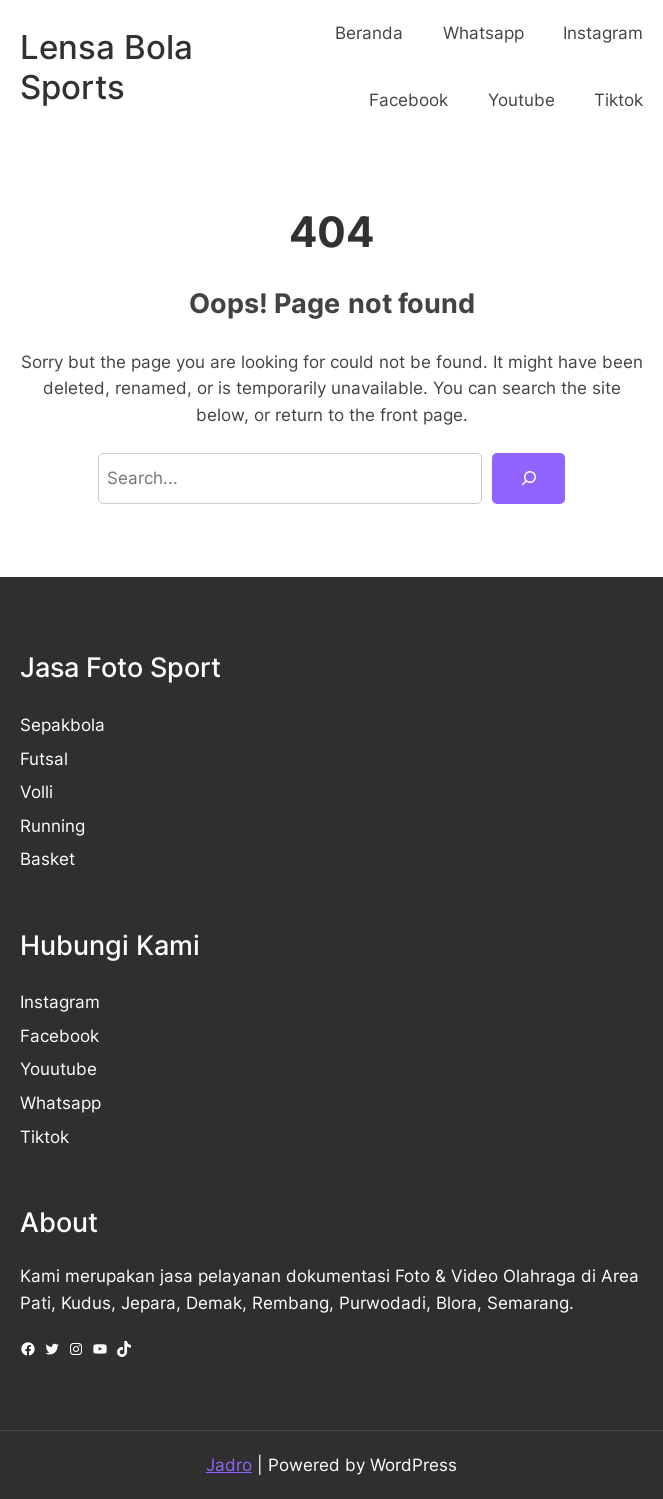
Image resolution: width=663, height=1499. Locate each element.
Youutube (58, 1069)
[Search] (528, 478)
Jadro (229, 1465)
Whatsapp (60, 1103)
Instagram (60, 1002)
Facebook (59, 1036)
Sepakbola (62, 725)
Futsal (44, 759)
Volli (36, 792)
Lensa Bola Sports (106, 67)
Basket (47, 859)
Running (52, 826)
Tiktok (44, 1137)
